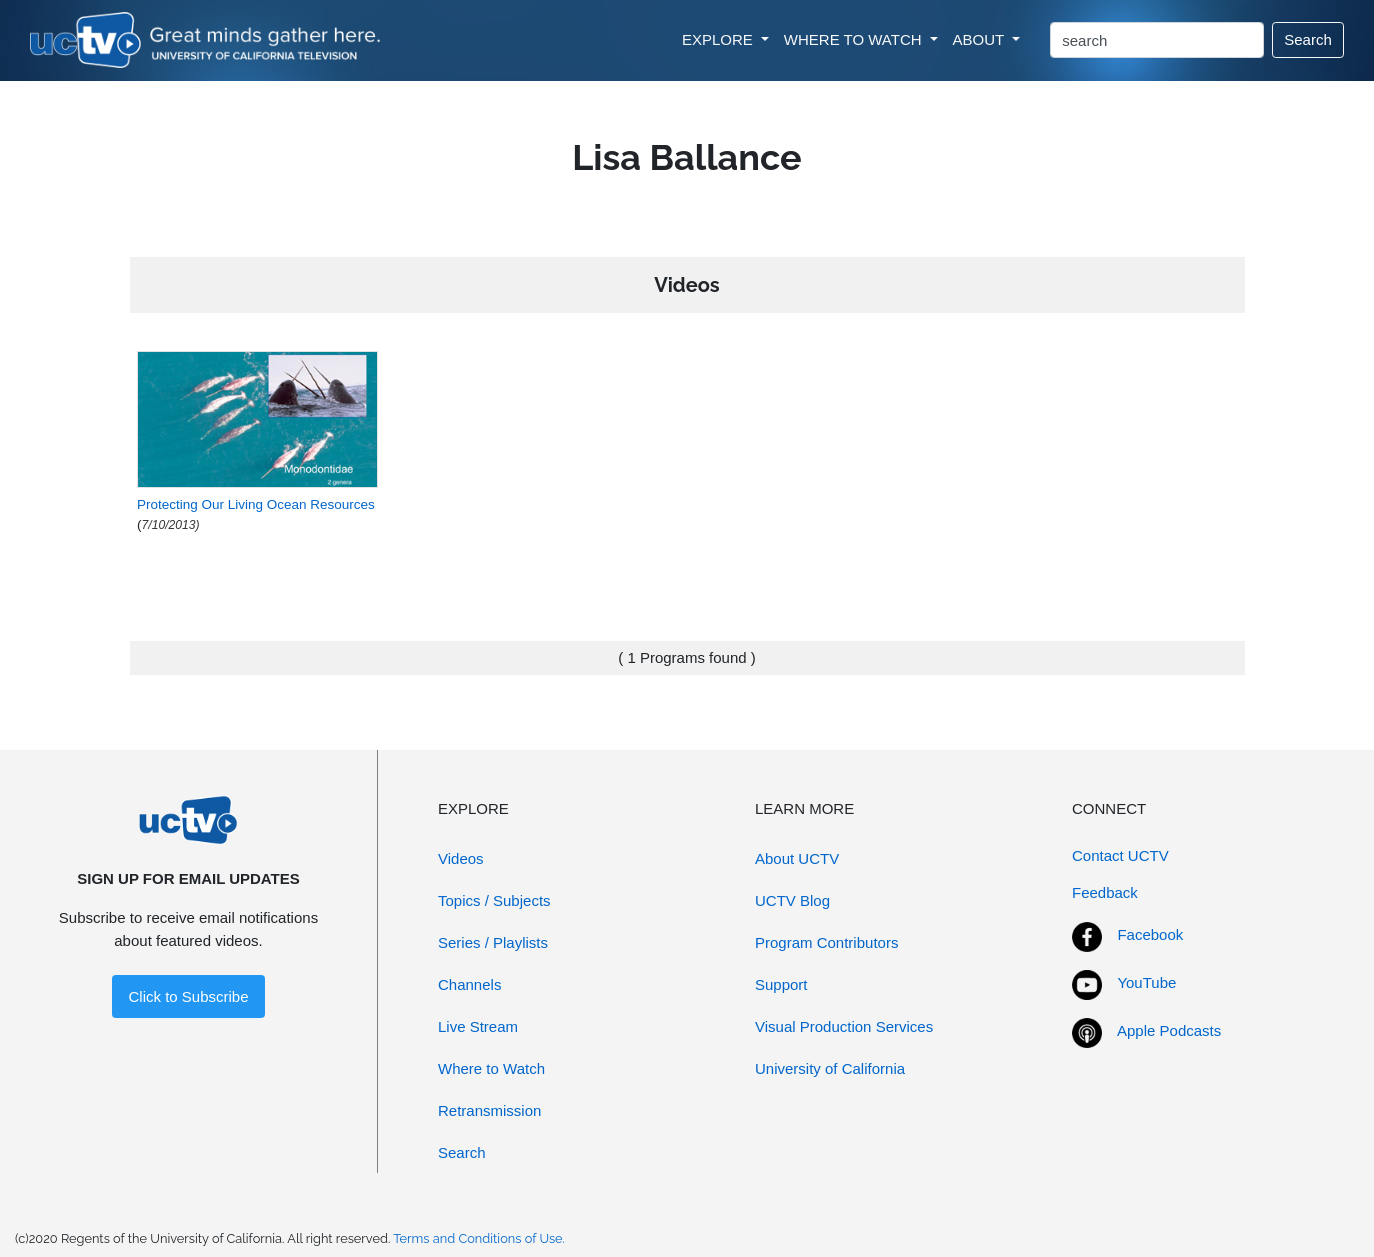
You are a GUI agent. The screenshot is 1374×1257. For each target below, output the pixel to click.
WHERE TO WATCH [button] (855, 39)
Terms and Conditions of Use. (479, 1238)
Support (781, 984)
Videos (461, 858)
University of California (830, 1068)
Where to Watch (491, 1068)
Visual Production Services (844, 1026)
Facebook (1150, 934)
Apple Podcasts (1169, 1030)
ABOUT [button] (981, 39)
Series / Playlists (493, 942)
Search (1308, 39)
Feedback (1105, 892)
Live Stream (478, 1026)
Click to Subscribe (188, 996)
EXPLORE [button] (719, 39)
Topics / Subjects (494, 900)
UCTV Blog (792, 900)
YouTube (1146, 982)
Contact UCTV (1120, 855)
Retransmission (489, 1110)
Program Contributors (826, 942)
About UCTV (797, 858)
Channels (469, 984)
